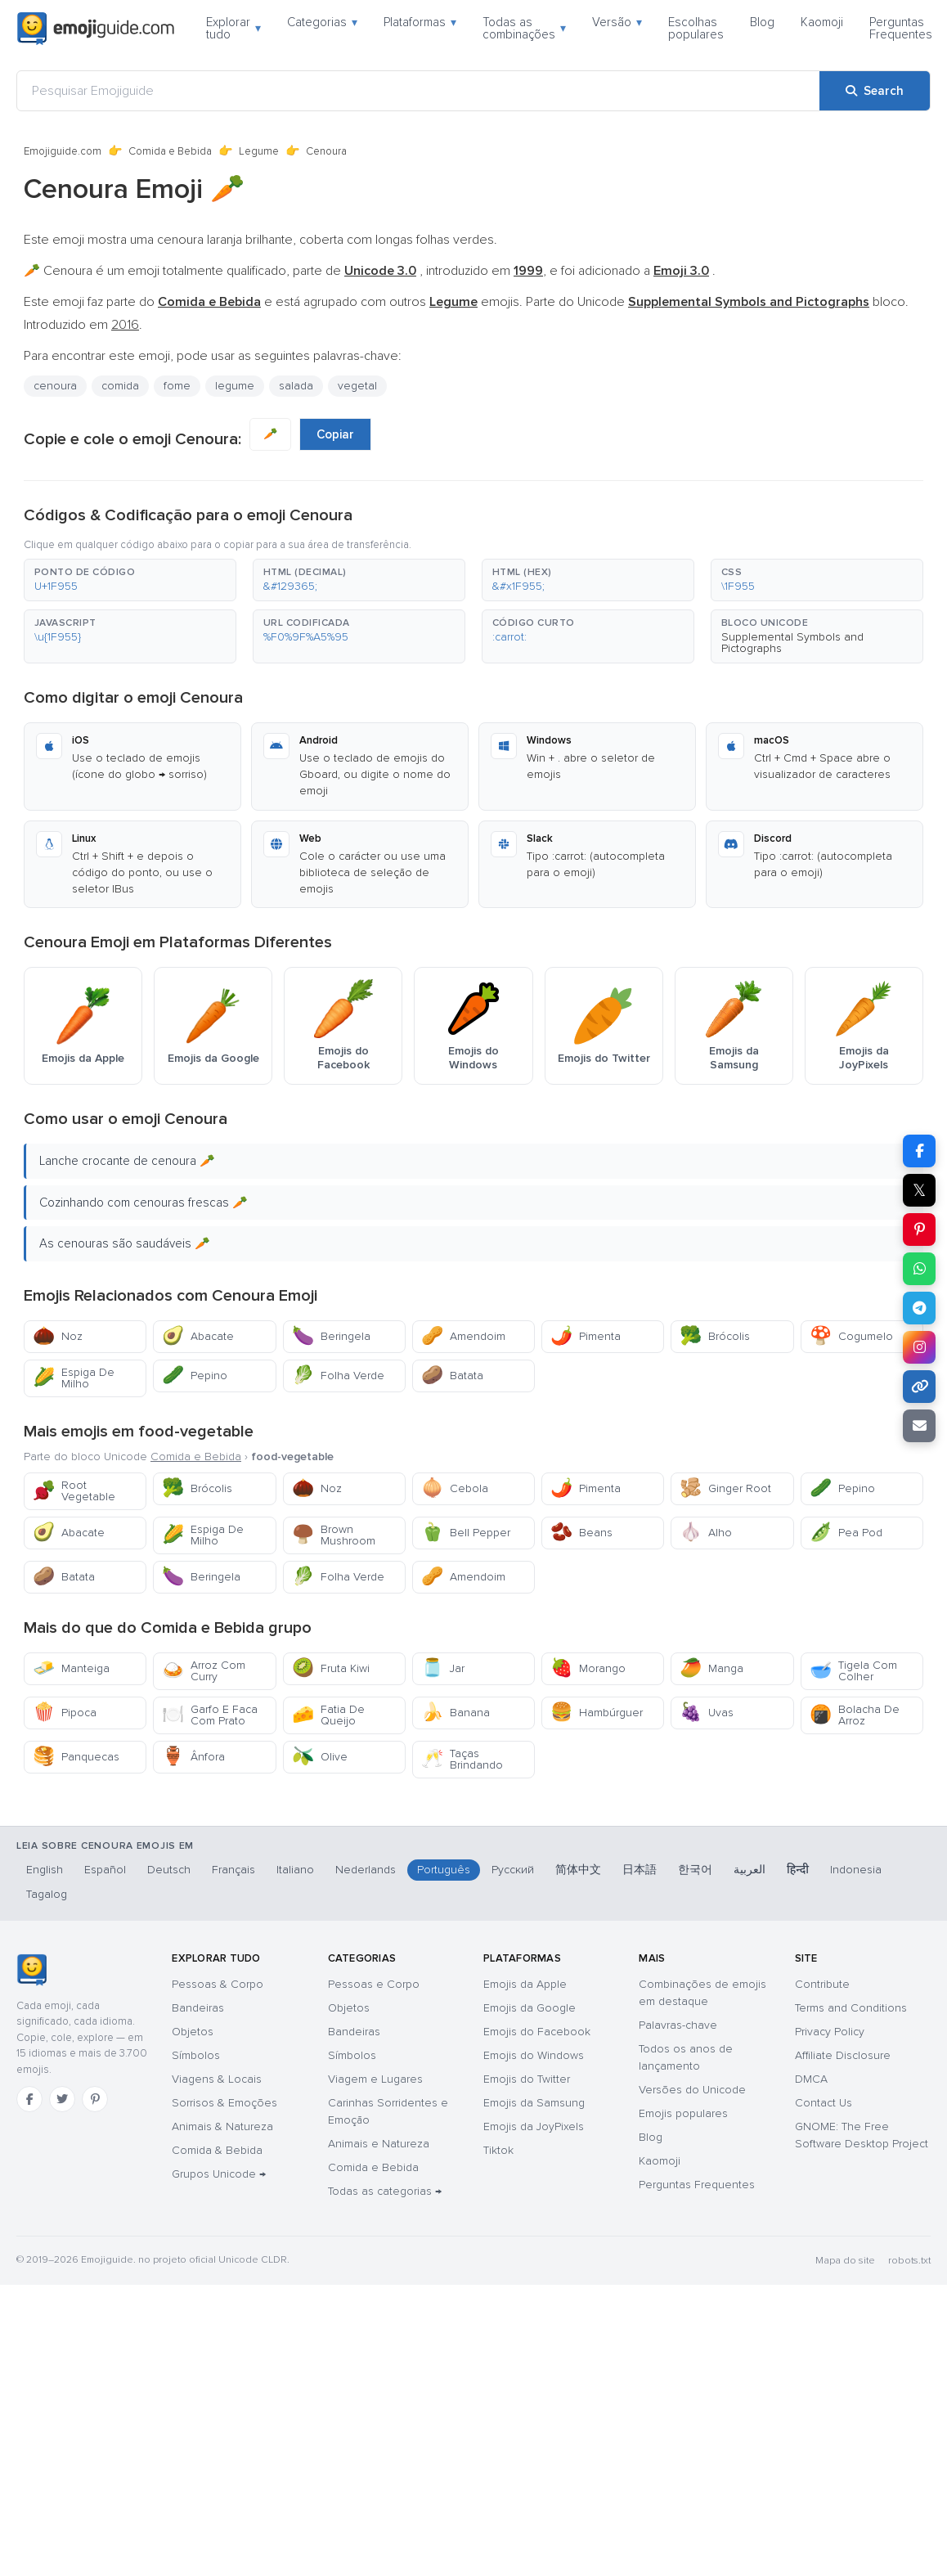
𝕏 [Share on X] (919, 1190)
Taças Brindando (462, 1759)
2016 (125, 325)
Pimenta (585, 1336)
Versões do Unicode (692, 2090)
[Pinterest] (95, 2099)
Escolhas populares (696, 28)
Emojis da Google (529, 2008)
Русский (512, 1870)
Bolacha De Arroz (855, 1715)
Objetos (192, 2032)
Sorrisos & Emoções (224, 2103)
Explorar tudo (233, 28)
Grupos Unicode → (219, 2174)
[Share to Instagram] (919, 1347)
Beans (581, 1533)
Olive (320, 1757)
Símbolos (196, 2055)
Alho (706, 1533)
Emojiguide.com (62, 151)
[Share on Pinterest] (919, 1229)
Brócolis (715, 1336)
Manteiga (71, 1668)
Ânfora (193, 1757)
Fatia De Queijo (328, 1715)
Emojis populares (683, 2113)
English (44, 1870)
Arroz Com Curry (203, 1671)
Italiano (295, 1870)
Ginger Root (725, 1488)
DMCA (811, 2079)
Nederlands (365, 1870)
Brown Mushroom (333, 1535)
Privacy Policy (829, 2032)
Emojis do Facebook (536, 2032)
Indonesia (856, 1870)
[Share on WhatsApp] (919, 1268)
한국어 (695, 1870)
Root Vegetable (74, 1491)
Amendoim (463, 1336)
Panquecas (76, 1757)
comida (120, 386)
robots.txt (909, 2261)
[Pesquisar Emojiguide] (418, 90)
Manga (711, 1668)
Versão (617, 22)
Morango (588, 1668)
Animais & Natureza (222, 2126)
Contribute (822, 1984)
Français (233, 1870)
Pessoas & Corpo (217, 1984)
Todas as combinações (524, 28)
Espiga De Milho (73, 1378)
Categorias (322, 22)
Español (105, 1870)
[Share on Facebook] (919, 1151)
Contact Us (823, 2103)
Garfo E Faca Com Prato (210, 1715)
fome (177, 386)
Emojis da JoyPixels (533, 2126)
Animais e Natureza (378, 2144)
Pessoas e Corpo (374, 1984)
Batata (452, 1375)
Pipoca (64, 1713)
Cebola (454, 1488)
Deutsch (169, 1870)
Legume (259, 151)
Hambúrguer (596, 1713)
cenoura (55, 386)
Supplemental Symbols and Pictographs (792, 642)
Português (443, 1870)
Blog (762, 22)
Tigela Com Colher (853, 1671)
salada (296, 386)
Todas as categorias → (385, 2191)
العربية (749, 1870)
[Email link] (919, 1425)
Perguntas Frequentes (900, 28)
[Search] (874, 90)
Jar (443, 1668)
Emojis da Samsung (534, 2103)
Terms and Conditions (851, 2008)
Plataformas (420, 22)
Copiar (335, 434)
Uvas (707, 1713)
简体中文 (578, 1870)
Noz (58, 1336)
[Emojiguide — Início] (31, 1969)
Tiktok (498, 2150)
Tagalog (46, 1894)
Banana (455, 1713)
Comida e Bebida (170, 151)
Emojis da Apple (525, 1984)
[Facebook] (29, 2099)
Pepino (194, 1375)
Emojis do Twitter (526, 2079)
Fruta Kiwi (331, 1668)
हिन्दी (798, 1870)
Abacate (198, 1336)
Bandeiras (198, 2008)
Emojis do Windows (533, 2055)
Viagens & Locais (217, 2079)
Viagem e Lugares (375, 2079)
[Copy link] (919, 1386)
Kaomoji (822, 22)
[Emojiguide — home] (95, 28)
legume (234, 386)
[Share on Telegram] (919, 1308)
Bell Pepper (465, 1533)
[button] (130, 580)
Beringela (331, 1336)
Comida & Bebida (217, 2150)
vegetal (357, 386)
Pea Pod (846, 1533)
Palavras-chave (678, 2025)
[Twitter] (62, 2099)
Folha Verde (338, 1375)
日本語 (639, 1870)
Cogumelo (851, 1336)
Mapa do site (845, 2261)
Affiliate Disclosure (843, 2055)
